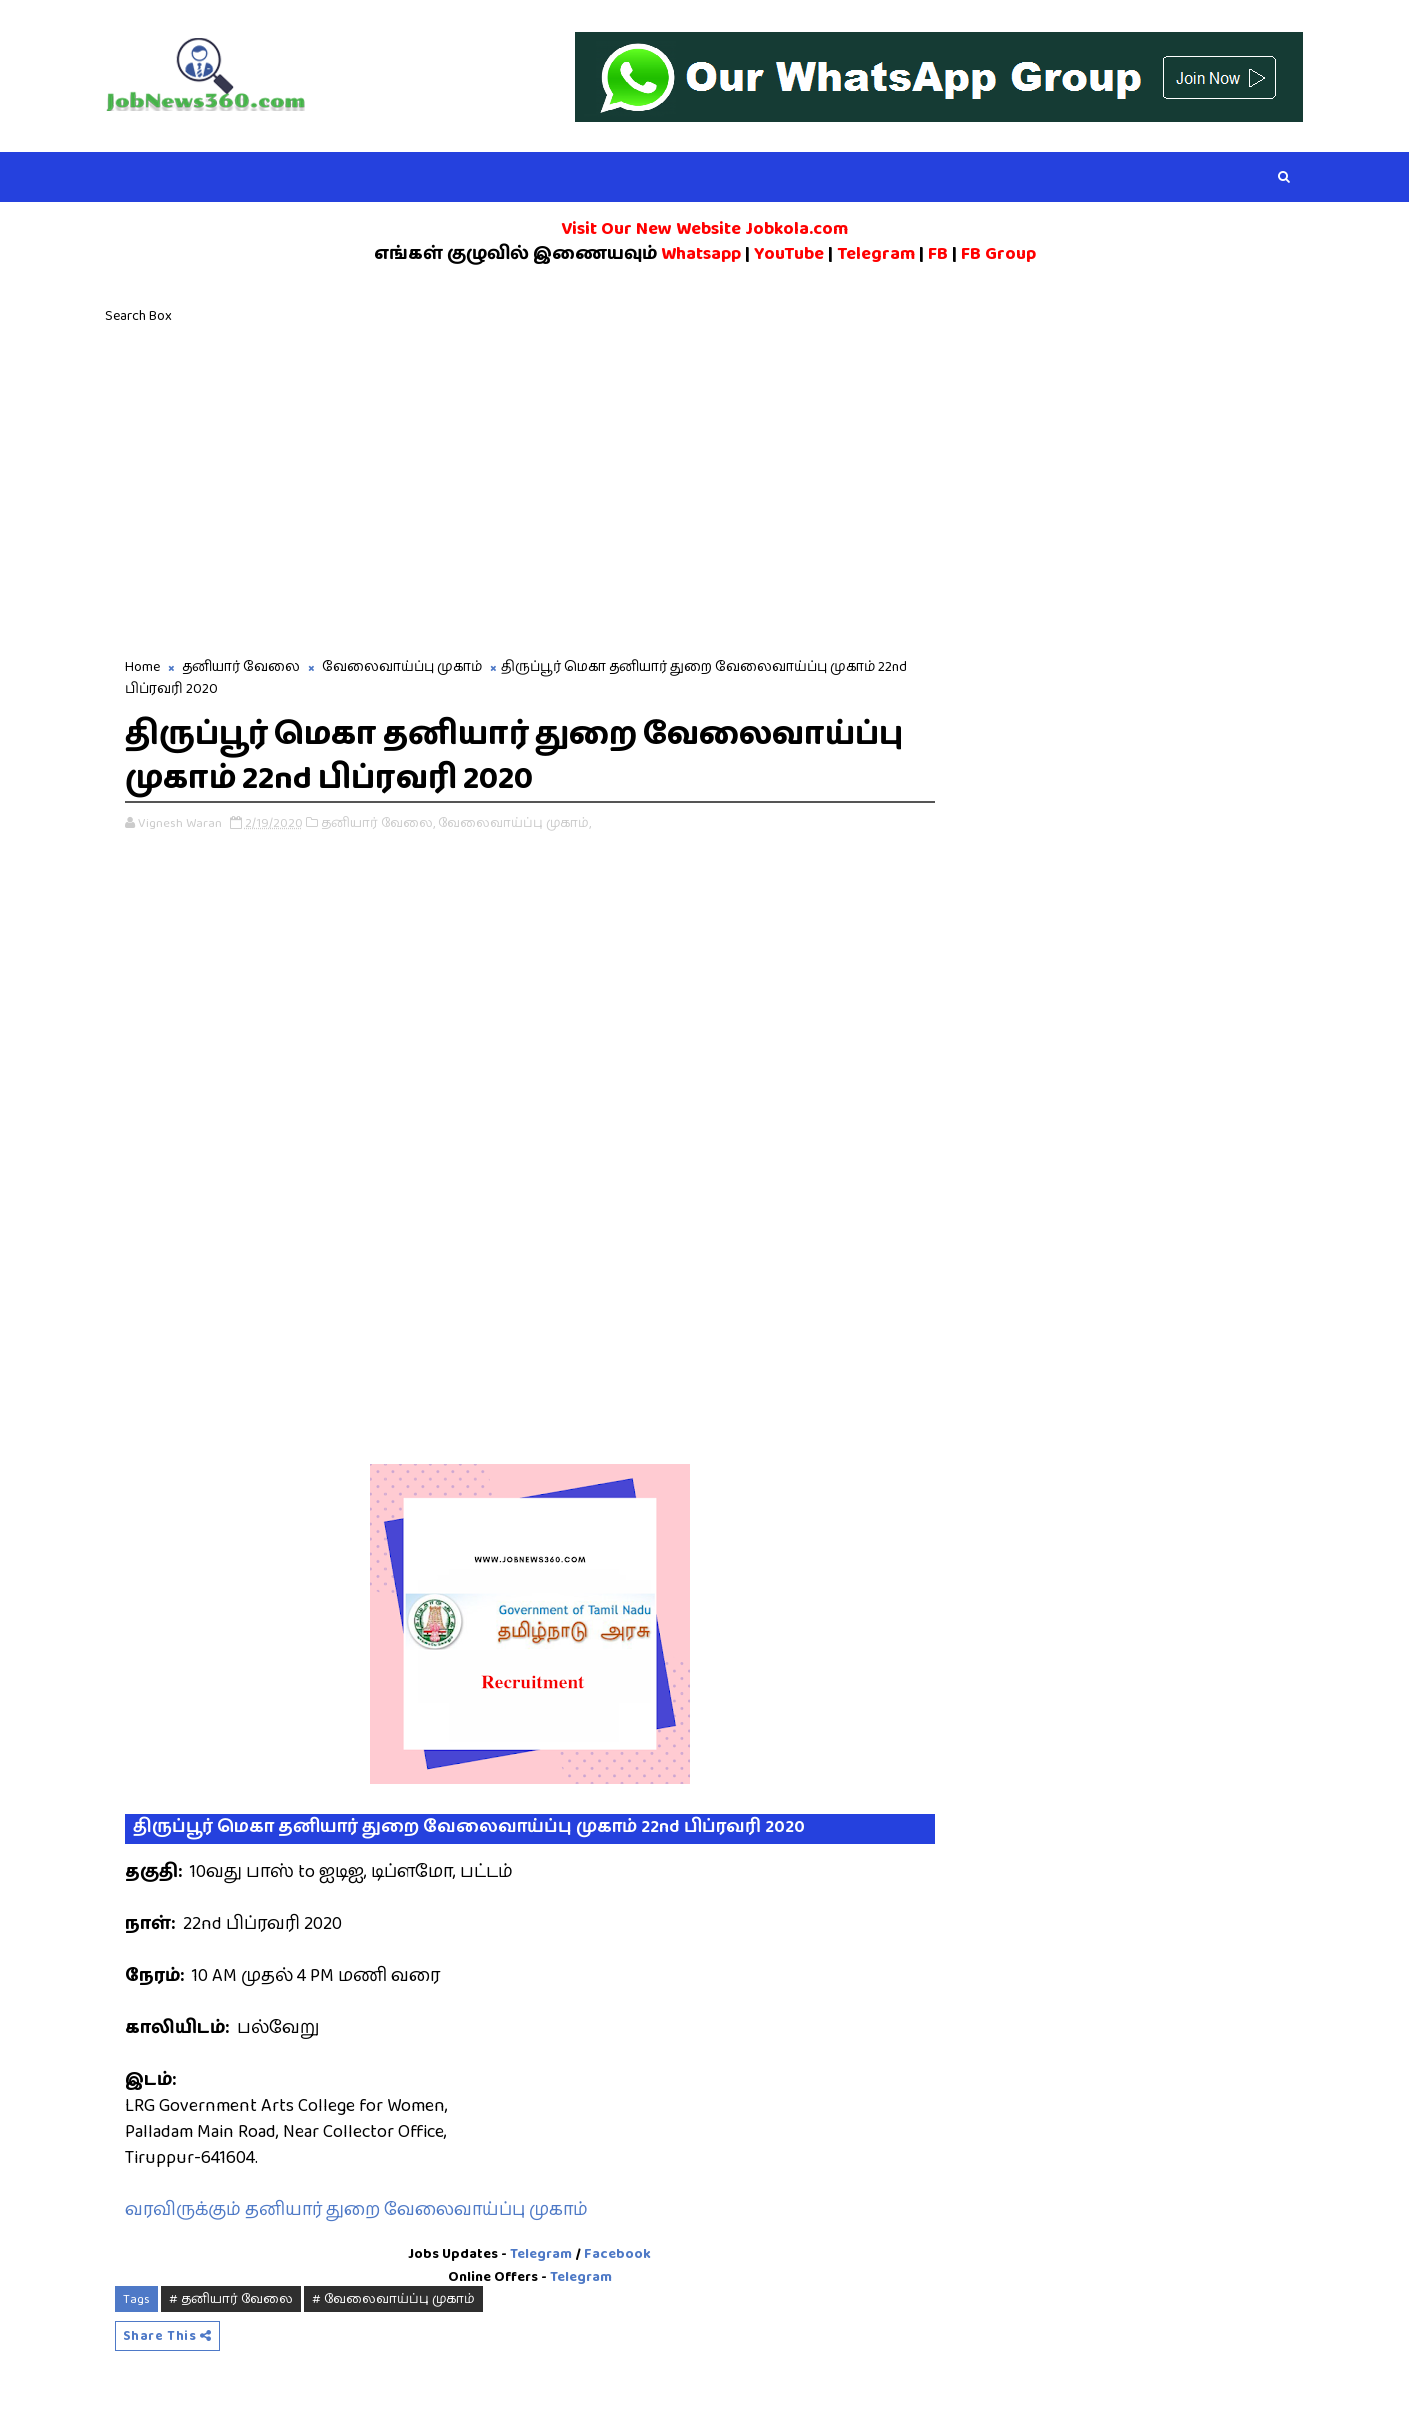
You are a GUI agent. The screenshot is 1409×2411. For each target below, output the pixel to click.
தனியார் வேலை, (378, 823)
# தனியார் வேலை (231, 2299)
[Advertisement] (705, 486)
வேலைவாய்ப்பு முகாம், (514, 823)
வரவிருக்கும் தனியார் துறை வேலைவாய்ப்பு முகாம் (356, 2210)
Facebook (617, 2254)
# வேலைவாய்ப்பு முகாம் (393, 2299)
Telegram (541, 2254)
